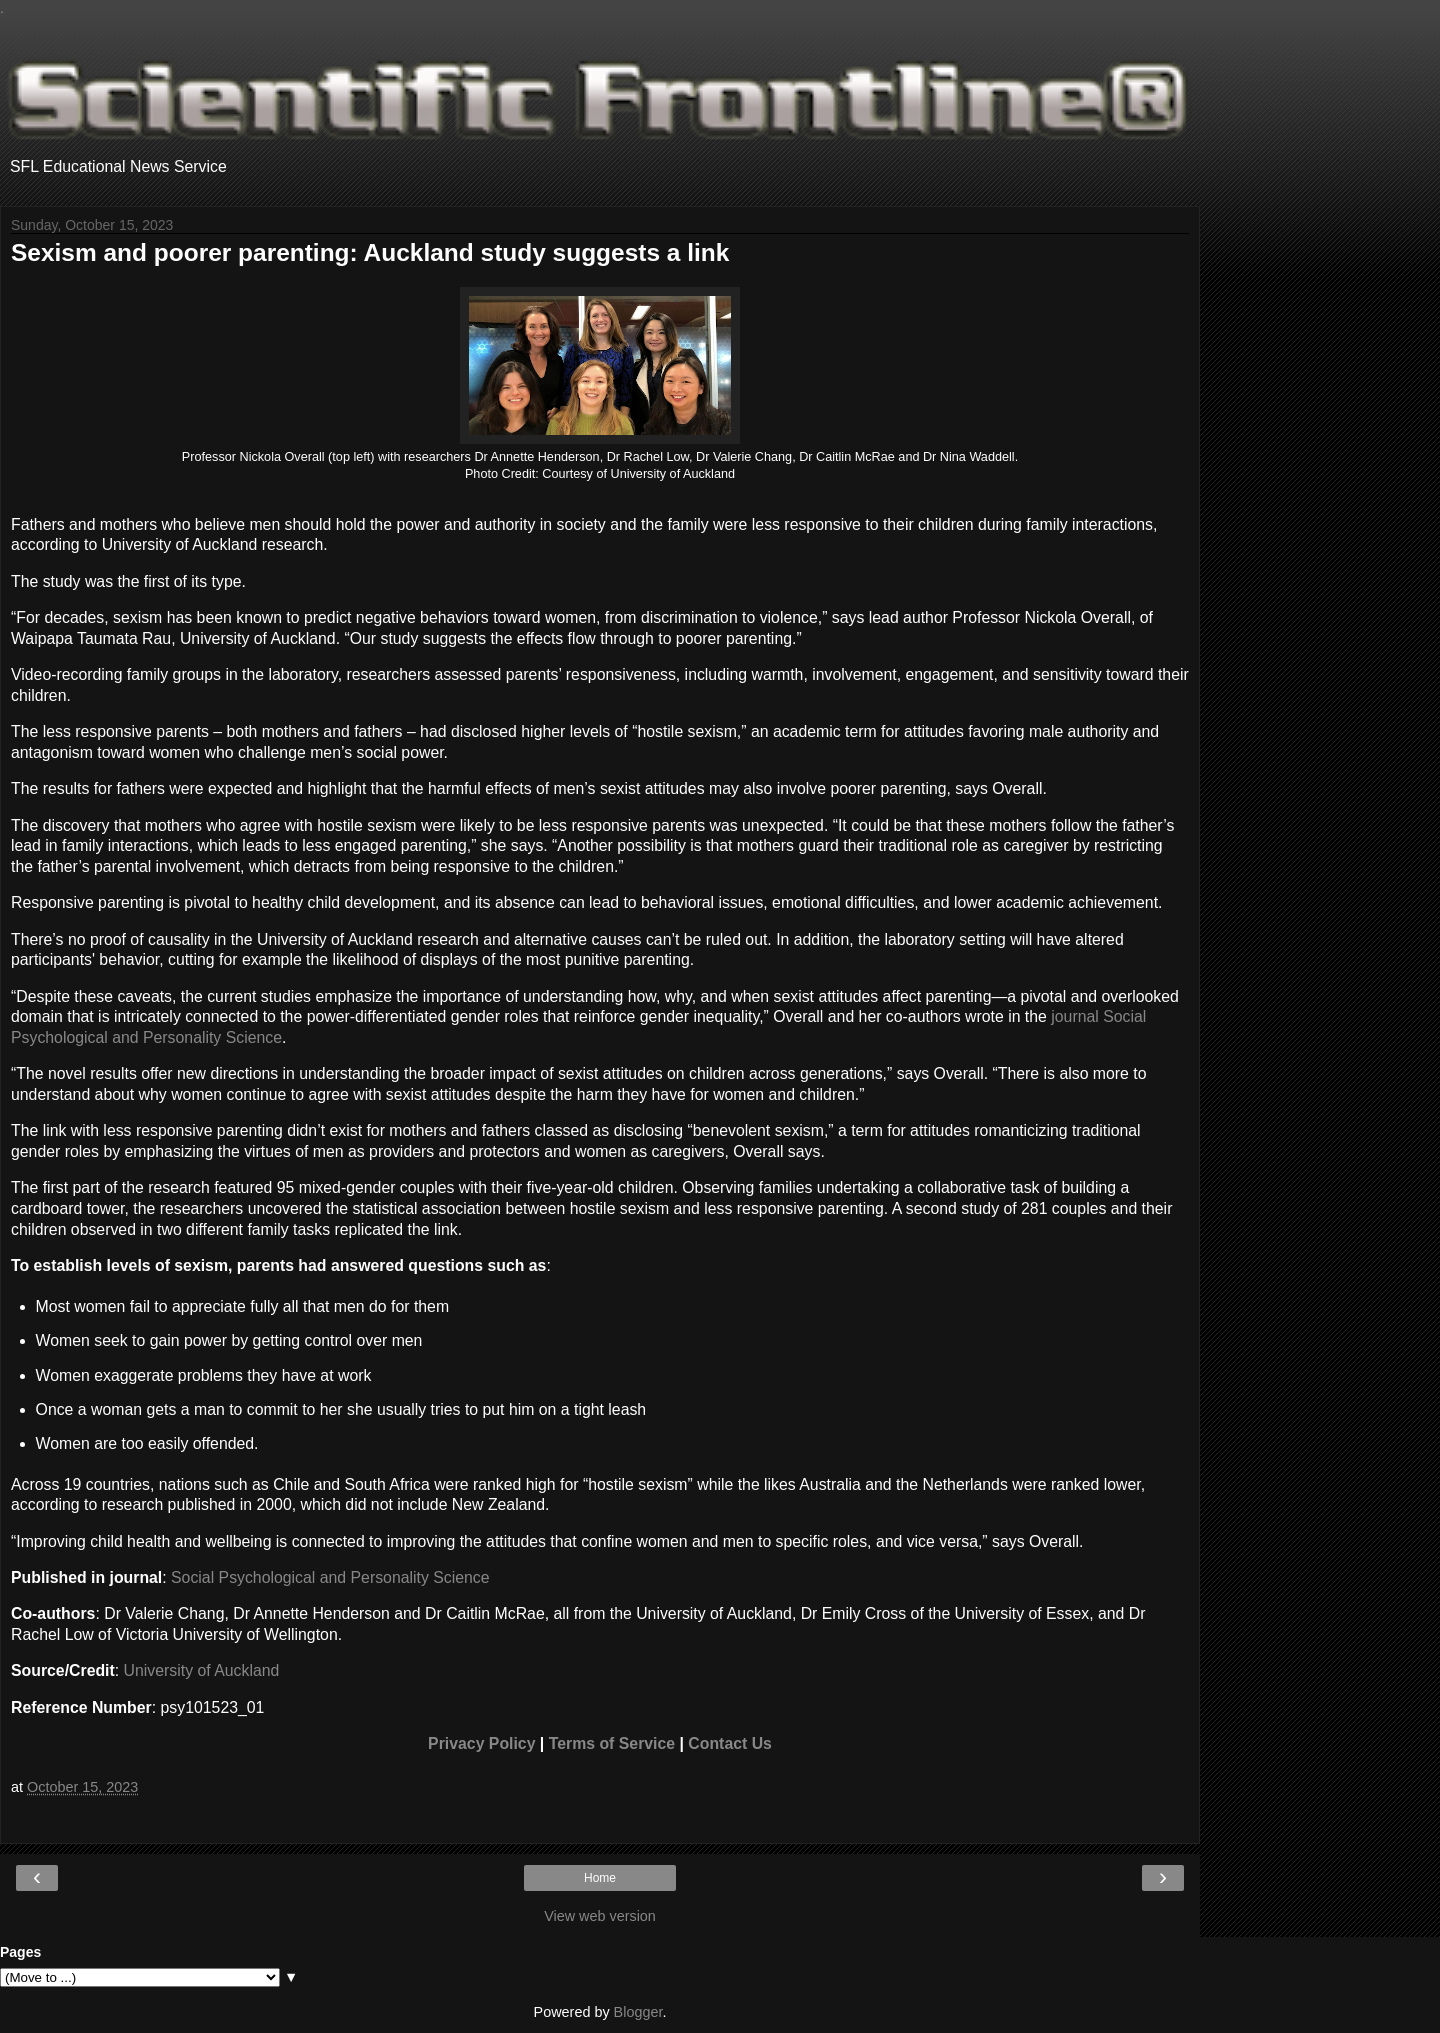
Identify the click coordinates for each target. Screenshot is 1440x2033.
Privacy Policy (481, 1743)
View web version (600, 1916)
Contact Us (730, 1743)
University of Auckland (202, 1670)
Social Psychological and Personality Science (330, 1577)
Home (600, 1878)
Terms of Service (612, 1743)
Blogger (638, 2012)
